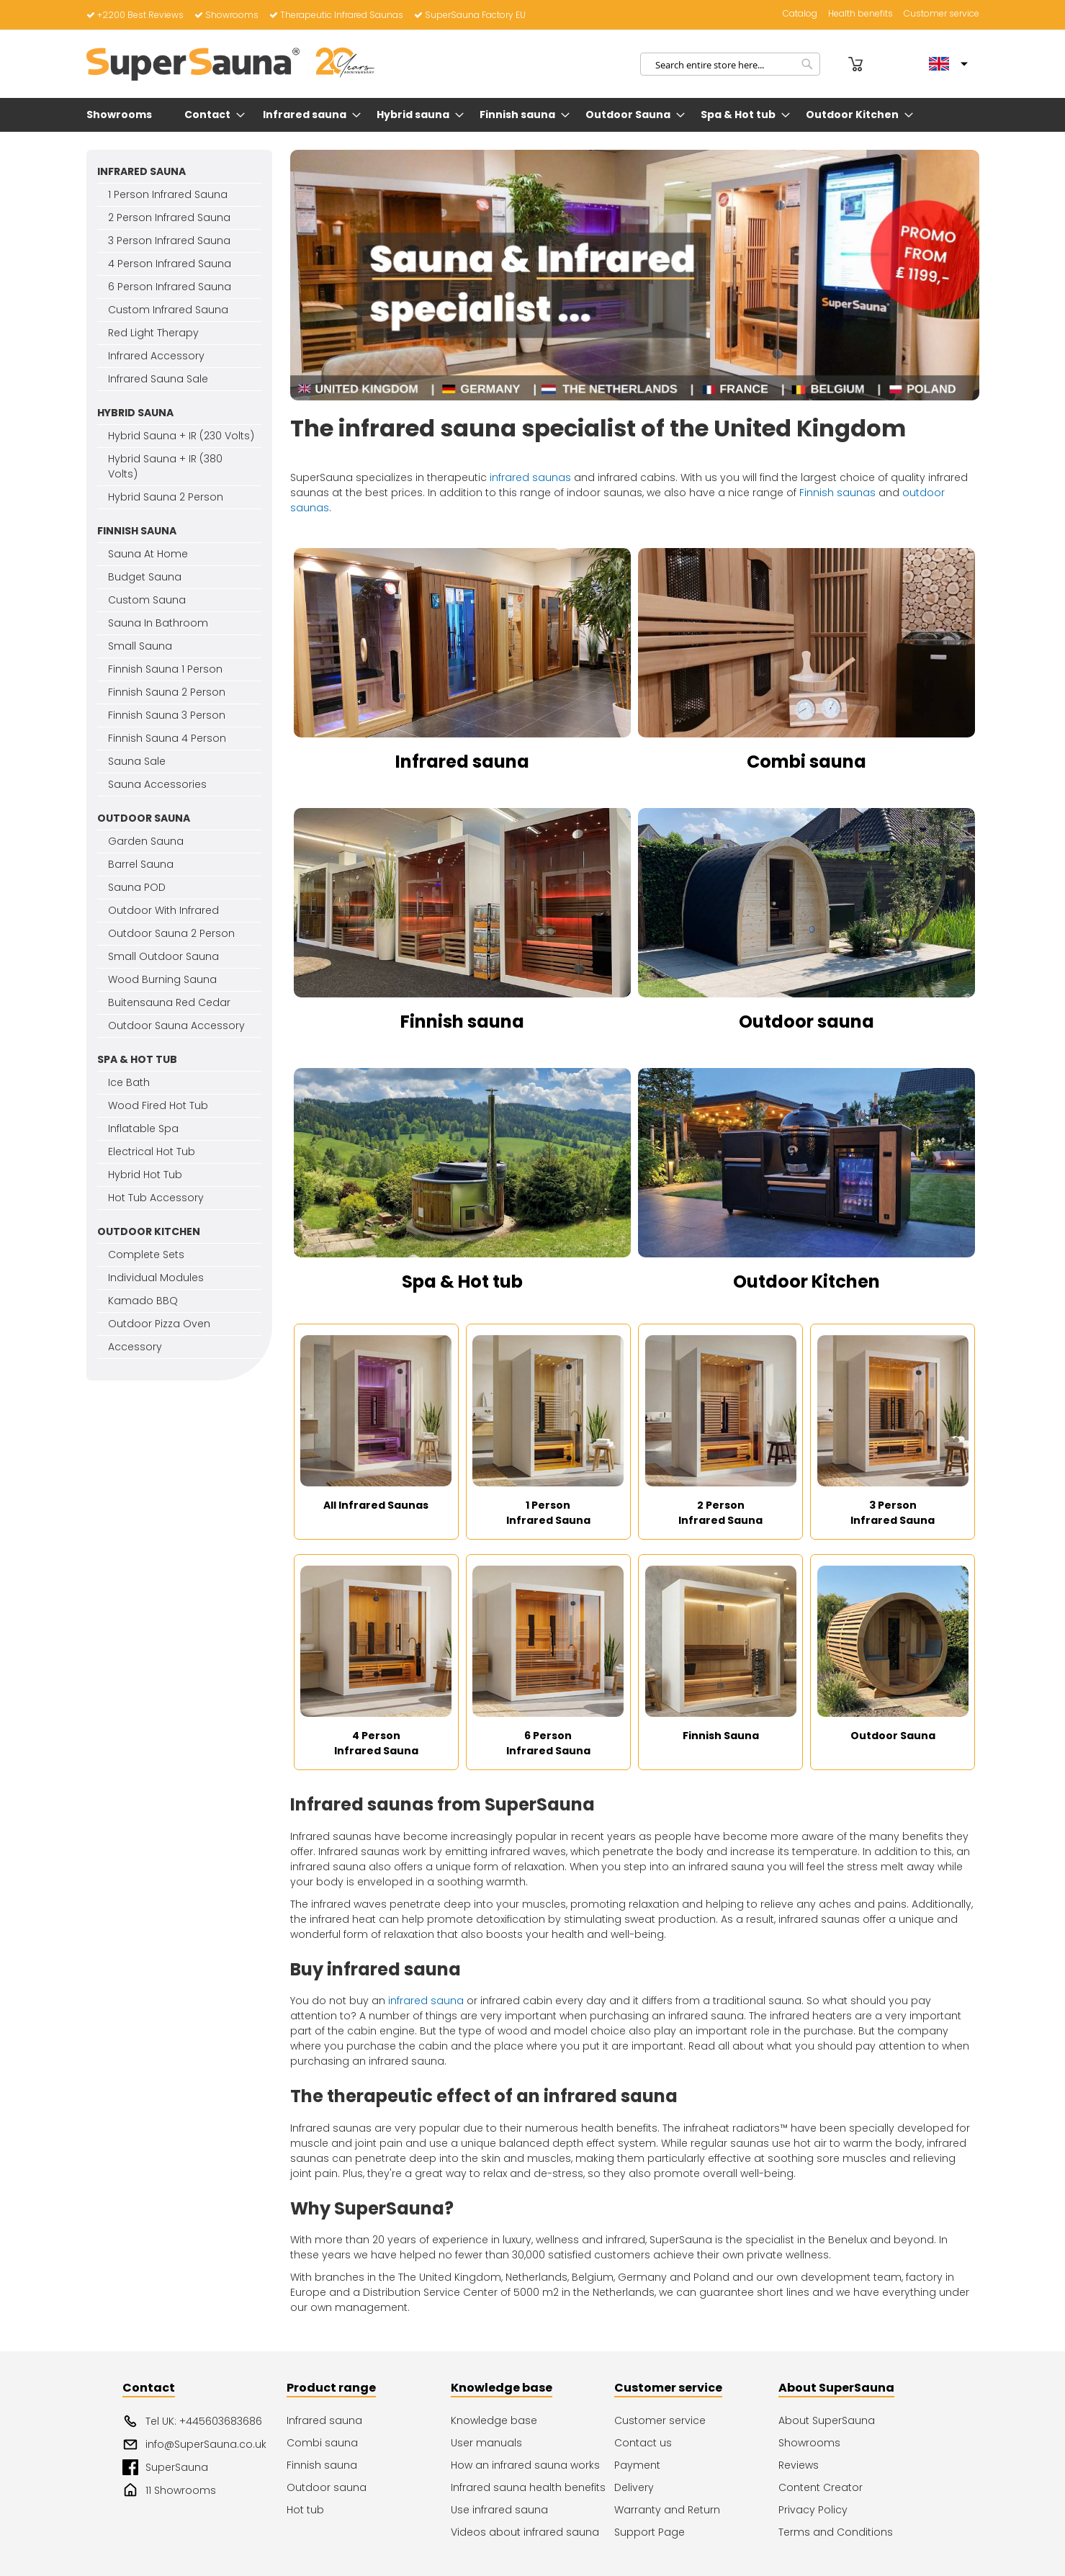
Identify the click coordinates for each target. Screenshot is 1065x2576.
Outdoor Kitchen (806, 1281)
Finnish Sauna (721, 1735)
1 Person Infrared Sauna (548, 1512)
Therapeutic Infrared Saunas (336, 15)
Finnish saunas (837, 492)
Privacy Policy (813, 2510)
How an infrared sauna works (525, 2465)
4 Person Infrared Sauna (376, 1743)
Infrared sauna (462, 761)
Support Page (649, 2532)
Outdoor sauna (806, 1021)
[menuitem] (122, 115)
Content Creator (820, 2487)
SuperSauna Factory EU (470, 15)
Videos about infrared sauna (525, 2532)
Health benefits (860, 13)
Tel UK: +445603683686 (192, 2421)
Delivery (634, 2487)
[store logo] (230, 64)
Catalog (800, 13)
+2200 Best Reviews (135, 15)
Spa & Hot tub (462, 1281)
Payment (637, 2465)
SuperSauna (165, 2467)
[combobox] (730, 64)
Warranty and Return (667, 2510)
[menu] (533, 115)
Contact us (643, 2443)
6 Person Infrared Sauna (548, 1743)
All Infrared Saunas (375, 1505)
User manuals (486, 2443)
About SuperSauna (826, 2420)
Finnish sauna (462, 1021)
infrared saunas (530, 477)
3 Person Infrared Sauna (892, 1512)
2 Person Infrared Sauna (720, 1512)
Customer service (941, 13)
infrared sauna (426, 2000)
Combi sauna (806, 761)
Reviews (798, 2465)
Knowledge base (494, 2420)
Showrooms (226, 15)
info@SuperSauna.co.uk (194, 2444)
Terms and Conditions (835, 2532)
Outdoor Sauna (892, 1735)
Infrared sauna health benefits (528, 2487)
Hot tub (305, 2510)
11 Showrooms (169, 2490)
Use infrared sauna (499, 2510)
